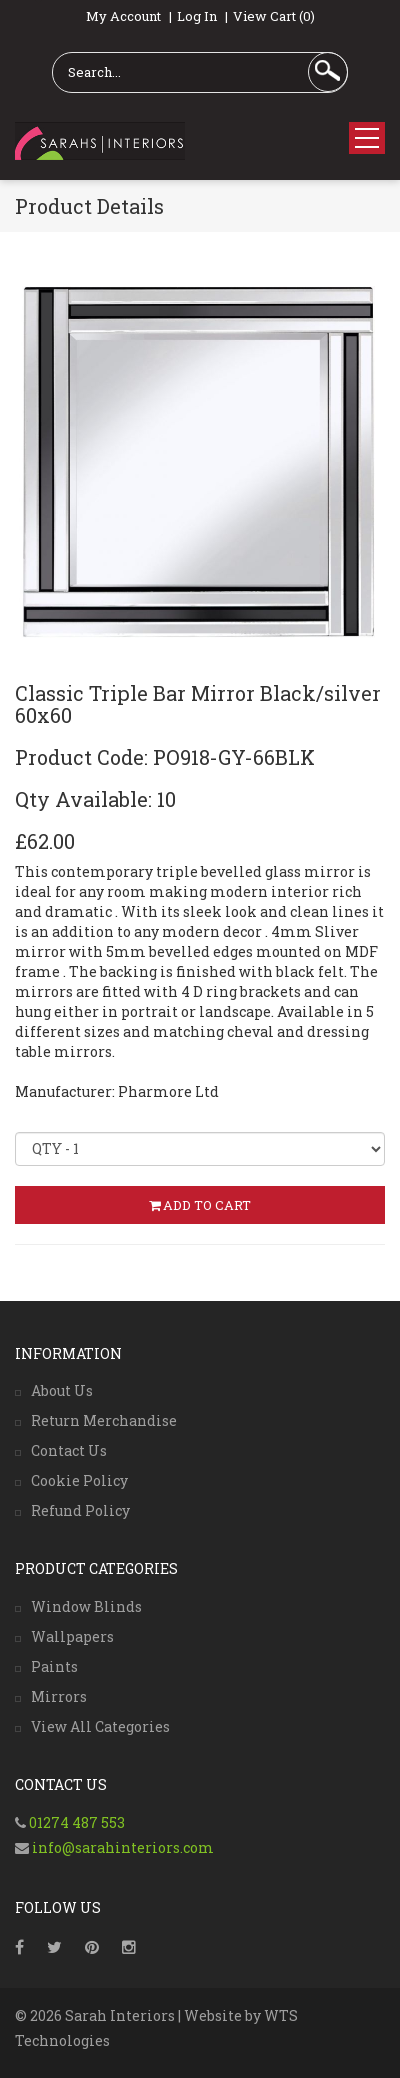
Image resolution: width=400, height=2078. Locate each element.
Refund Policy (80, 1510)
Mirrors (59, 1696)
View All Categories (100, 1726)
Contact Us (69, 1450)
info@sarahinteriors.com (121, 1847)
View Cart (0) (274, 16)
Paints (54, 1666)
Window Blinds (86, 1606)
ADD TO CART (200, 1205)
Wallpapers (72, 1636)
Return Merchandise (104, 1420)
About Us (62, 1390)
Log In (197, 16)
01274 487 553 (77, 1822)
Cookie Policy (79, 1480)
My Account (123, 16)
